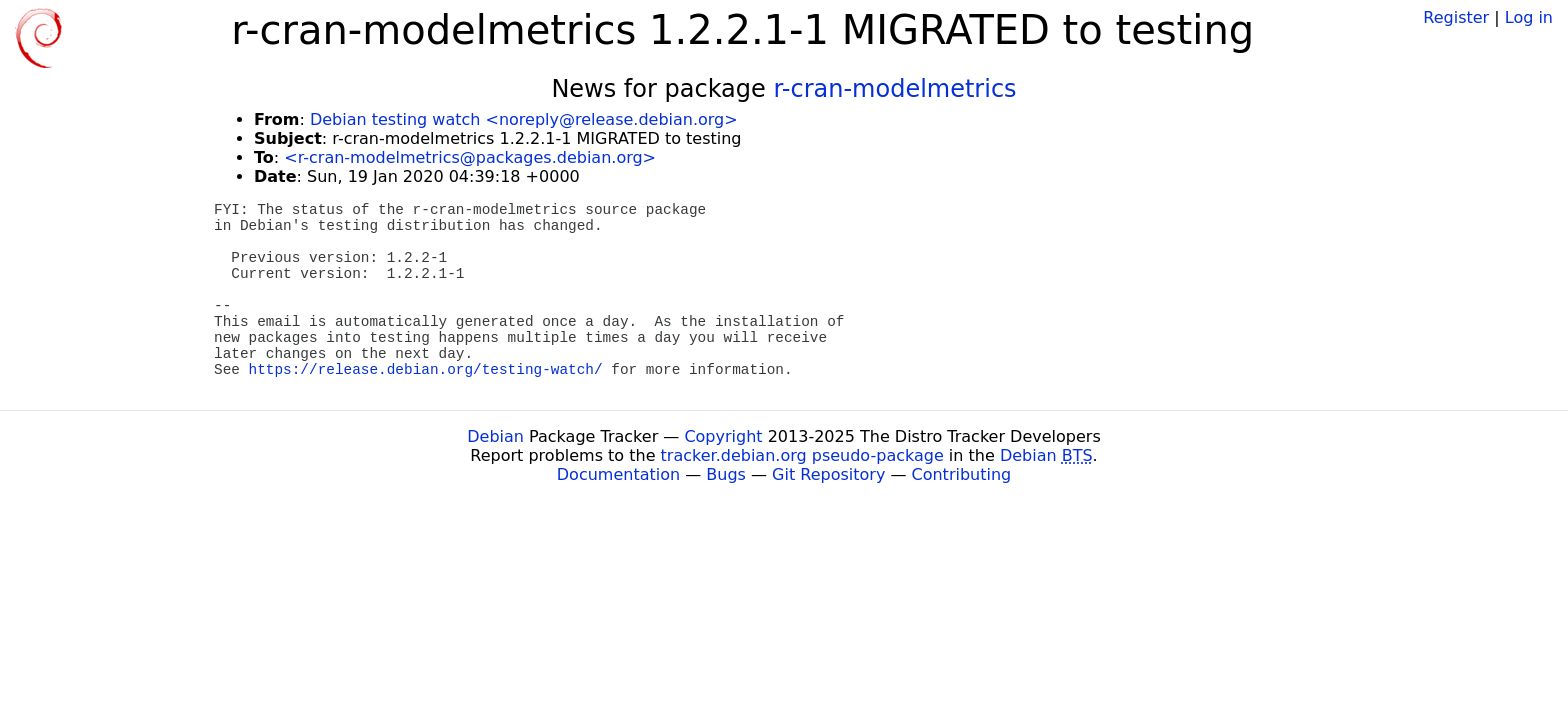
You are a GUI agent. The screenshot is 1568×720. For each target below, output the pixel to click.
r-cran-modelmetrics (894, 89)
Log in (1529, 17)
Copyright (723, 436)
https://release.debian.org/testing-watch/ (426, 370)
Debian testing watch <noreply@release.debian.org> (524, 119)
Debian (495, 436)
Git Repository (828, 474)
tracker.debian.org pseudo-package (802, 455)
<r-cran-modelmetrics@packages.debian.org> (470, 157)
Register (1456, 17)
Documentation (618, 474)
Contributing (962, 474)
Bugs (726, 474)
